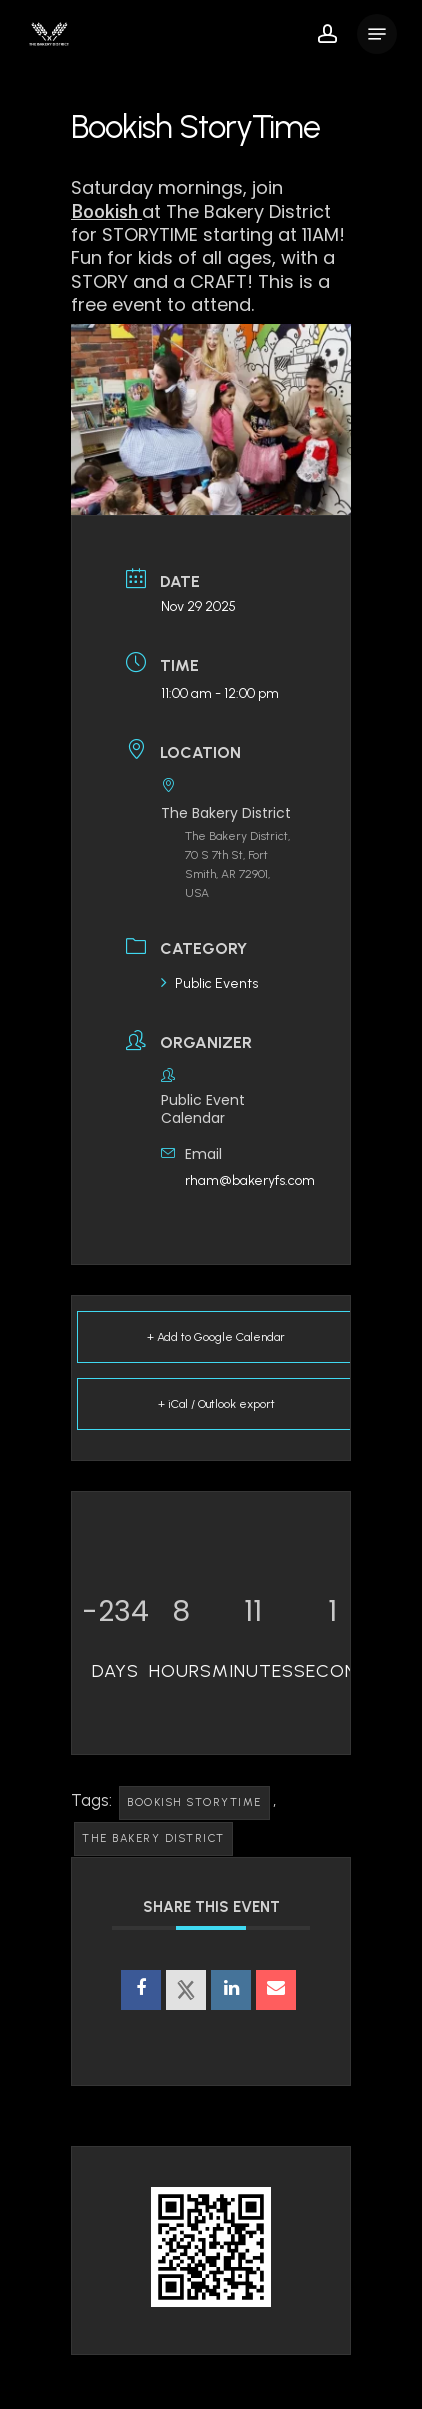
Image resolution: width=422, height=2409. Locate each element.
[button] (377, 34)
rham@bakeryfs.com (250, 1180)
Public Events (209, 983)
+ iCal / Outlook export (216, 1404)
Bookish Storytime (194, 1802)
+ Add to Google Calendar (216, 1337)
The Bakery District (153, 1838)
